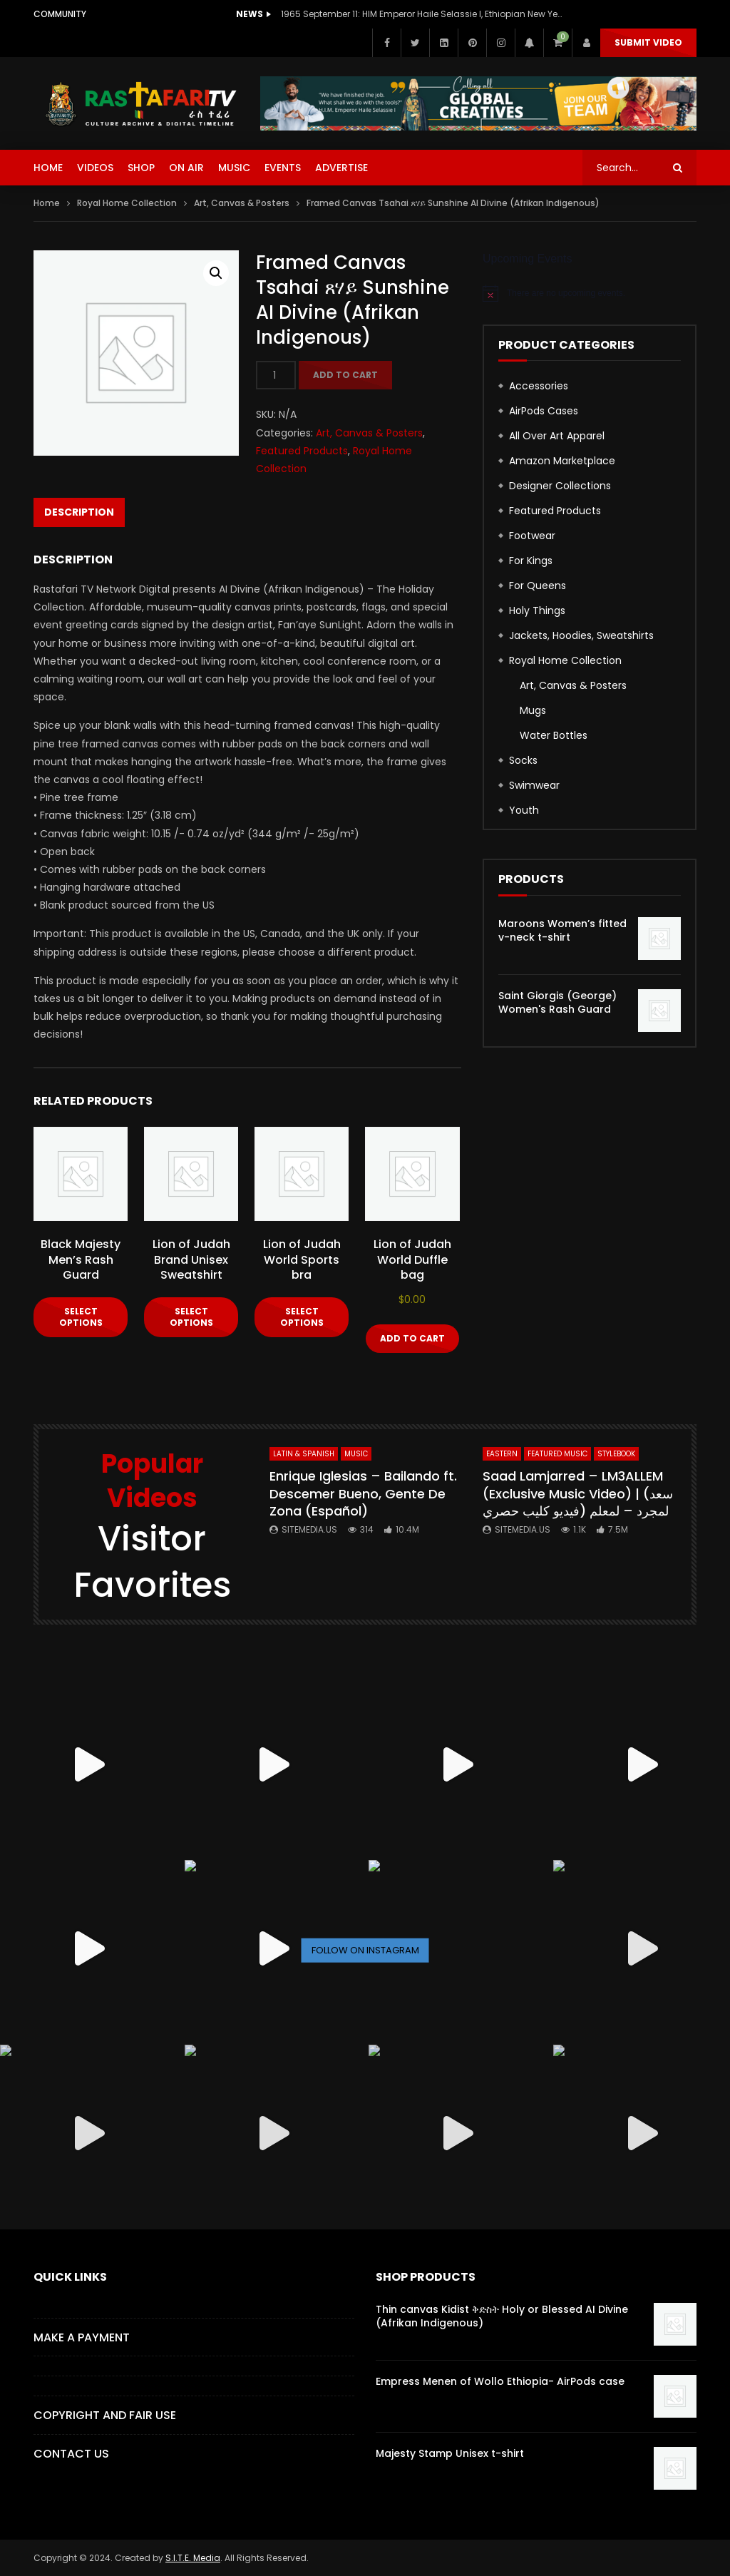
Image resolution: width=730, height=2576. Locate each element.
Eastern (502, 1453)
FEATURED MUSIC (557, 1453)
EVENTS (282, 167)
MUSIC (234, 167)
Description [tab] (79, 512)
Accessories (538, 386)
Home (47, 203)
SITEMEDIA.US (309, 1529)
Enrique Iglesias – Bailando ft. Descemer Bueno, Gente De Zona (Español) (363, 1493)
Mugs (533, 710)
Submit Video (648, 42)
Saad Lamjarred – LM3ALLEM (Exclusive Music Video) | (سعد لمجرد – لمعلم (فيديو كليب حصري (578, 1493)
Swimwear (534, 785)
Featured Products (302, 451)
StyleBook (616, 1453)
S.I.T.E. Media (192, 2558)
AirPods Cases (543, 411)
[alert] (589, 293)
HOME (48, 167)
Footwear (532, 535)
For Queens (537, 585)
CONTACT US (71, 2453)
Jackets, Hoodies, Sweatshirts (581, 635)
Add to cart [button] (412, 1338)
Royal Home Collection (127, 203)
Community (60, 14)
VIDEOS (95, 167)
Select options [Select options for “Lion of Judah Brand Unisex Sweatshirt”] (191, 1317)
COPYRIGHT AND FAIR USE (105, 2415)
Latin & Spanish (303, 1453)
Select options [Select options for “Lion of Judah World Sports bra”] (302, 1317)
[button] (216, 273)
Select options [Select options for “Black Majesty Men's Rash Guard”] (81, 1317)
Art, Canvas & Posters (241, 203)
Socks (523, 760)
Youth (524, 810)
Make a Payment (82, 2337)
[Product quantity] (276, 375)
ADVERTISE (341, 167)
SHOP (141, 167)
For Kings (530, 560)
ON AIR (186, 167)
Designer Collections (560, 486)
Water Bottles (553, 735)
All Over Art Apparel (557, 436)
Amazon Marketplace (562, 461)
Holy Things (537, 610)
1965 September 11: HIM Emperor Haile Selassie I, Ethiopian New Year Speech (423, 14)
